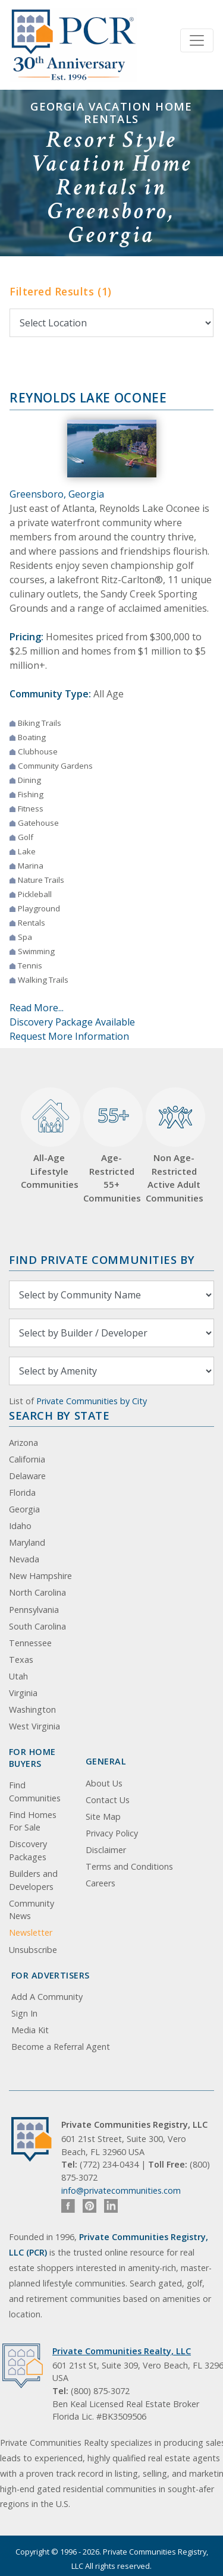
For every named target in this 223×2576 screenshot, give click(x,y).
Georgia (24, 1509)
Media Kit (30, 2030)
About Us (104, 1783)
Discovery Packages (28, 1850)
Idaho (20, 1525)
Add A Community (47, 1996)
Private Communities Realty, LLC (121, 2351)
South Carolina (37, 1626)
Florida (22, 1492)
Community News (31, 1910)
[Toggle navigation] (196, 40)
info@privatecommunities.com (121, 2190)
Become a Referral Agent (60, 2046)
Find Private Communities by (101, 1259)
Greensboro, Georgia (57, 494)
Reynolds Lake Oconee (88, 397)
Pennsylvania (34, 1609)
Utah (18, 1676)
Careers (100, 1883)
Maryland (27, 1542)
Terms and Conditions (129, 1866)
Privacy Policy (112, 1833)
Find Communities (35, 1791)
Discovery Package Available (72, 1021)
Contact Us (108, 1800)
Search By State (59, 1415)
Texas (21, 1659)
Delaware (27, 1476)
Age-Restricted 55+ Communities (111, 1145)
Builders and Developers (33, 1880)
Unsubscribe (33, 1949)
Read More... (37, 1007)
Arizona (23, 1442)
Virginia (23, 1693)
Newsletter (30, 1932)
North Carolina (37, 1592)
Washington (32, 1709)
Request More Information (69, 1036)
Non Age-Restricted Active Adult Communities (174, 1145)
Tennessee (30, 1643)
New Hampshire (40, 1575)
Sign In (24, 2013)
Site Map (103, 1816)
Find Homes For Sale (32, 1821)
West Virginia (34, 1726)
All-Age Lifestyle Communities (49, 1139)
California (27, 1459)
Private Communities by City (91, 1401)
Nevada (24, 1559)
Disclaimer (106, 1849)
